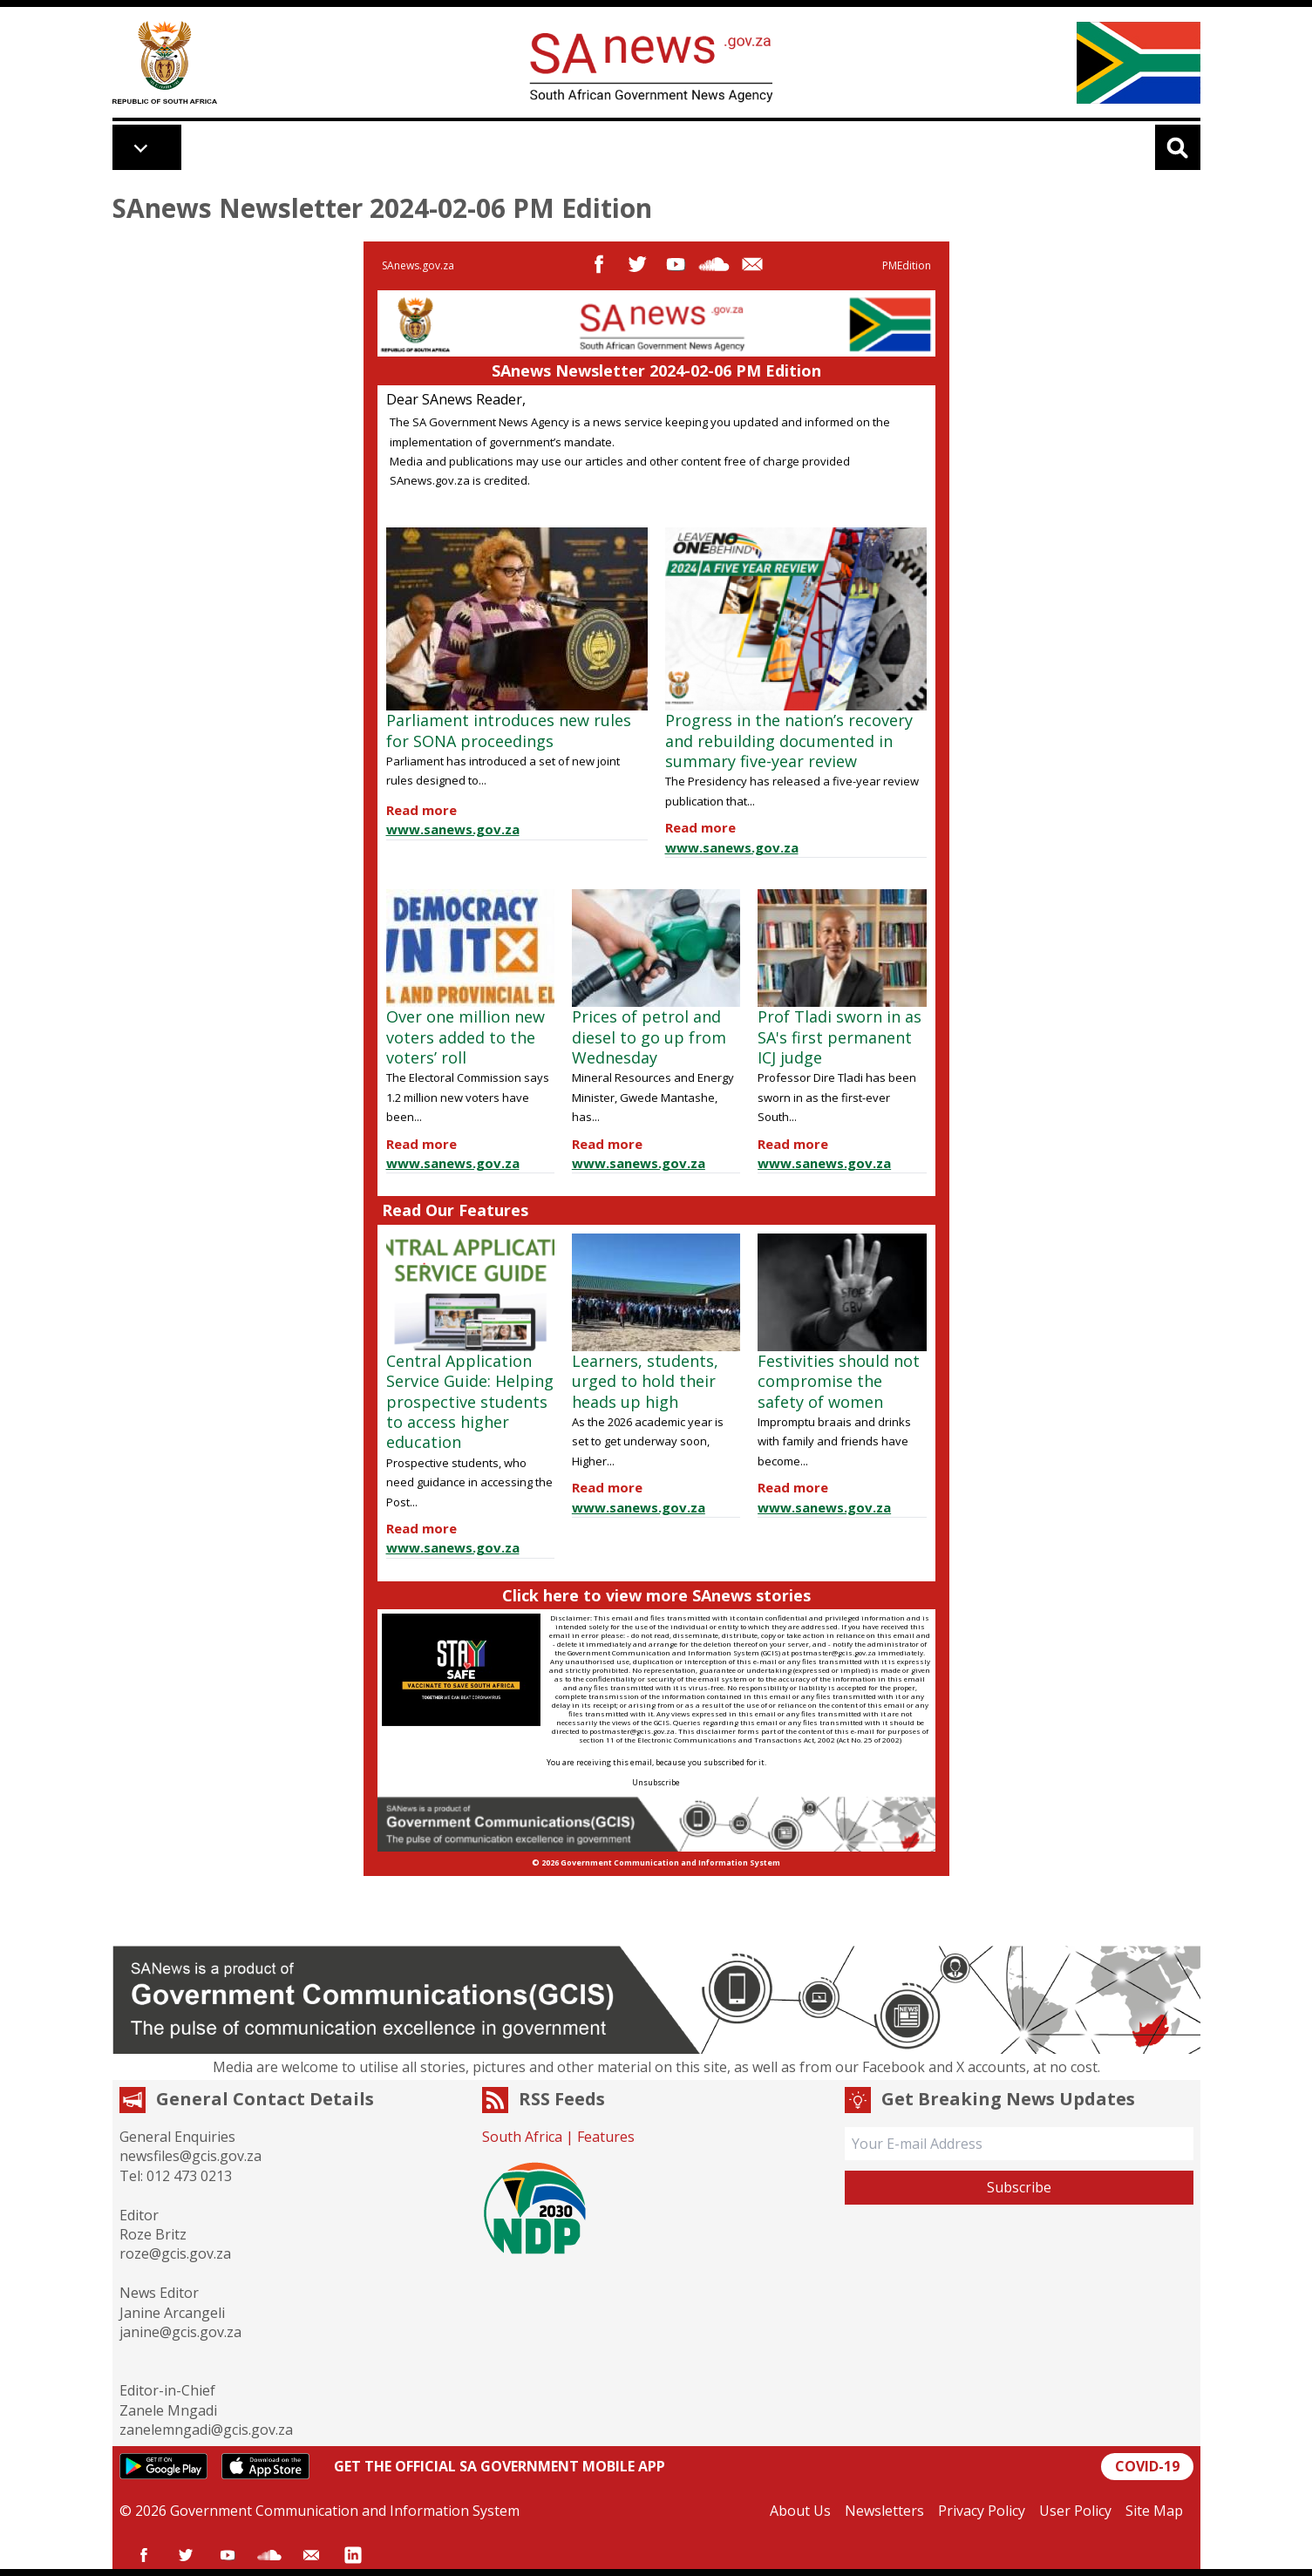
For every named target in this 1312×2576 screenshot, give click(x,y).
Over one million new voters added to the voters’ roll (465, 1037)
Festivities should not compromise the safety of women (839, 1381)
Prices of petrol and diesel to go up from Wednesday (649, 1037)
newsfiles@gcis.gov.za (190, 2155)
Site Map (1154, 2510)
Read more (421, 810)
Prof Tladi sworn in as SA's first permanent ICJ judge (839, 1037)
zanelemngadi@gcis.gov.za (206, 2429)
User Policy (1075, 2510)
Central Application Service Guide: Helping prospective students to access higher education (470, 1401)
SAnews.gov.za (418, 265)
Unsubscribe (656, 1782)
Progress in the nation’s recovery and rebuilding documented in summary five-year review (789, 740)
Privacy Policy (981, 2510)
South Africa (522, 2136)
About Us (800, 2510)
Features (606, 2136)
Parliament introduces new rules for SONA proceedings (508, 730)
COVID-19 (1147, 2466)
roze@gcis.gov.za (175, 2253)
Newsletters (884, 2510)
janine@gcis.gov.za (180, 2332)
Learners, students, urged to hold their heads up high (645, 1381)
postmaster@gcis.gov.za (833, 1652)
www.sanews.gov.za (453, 829)
